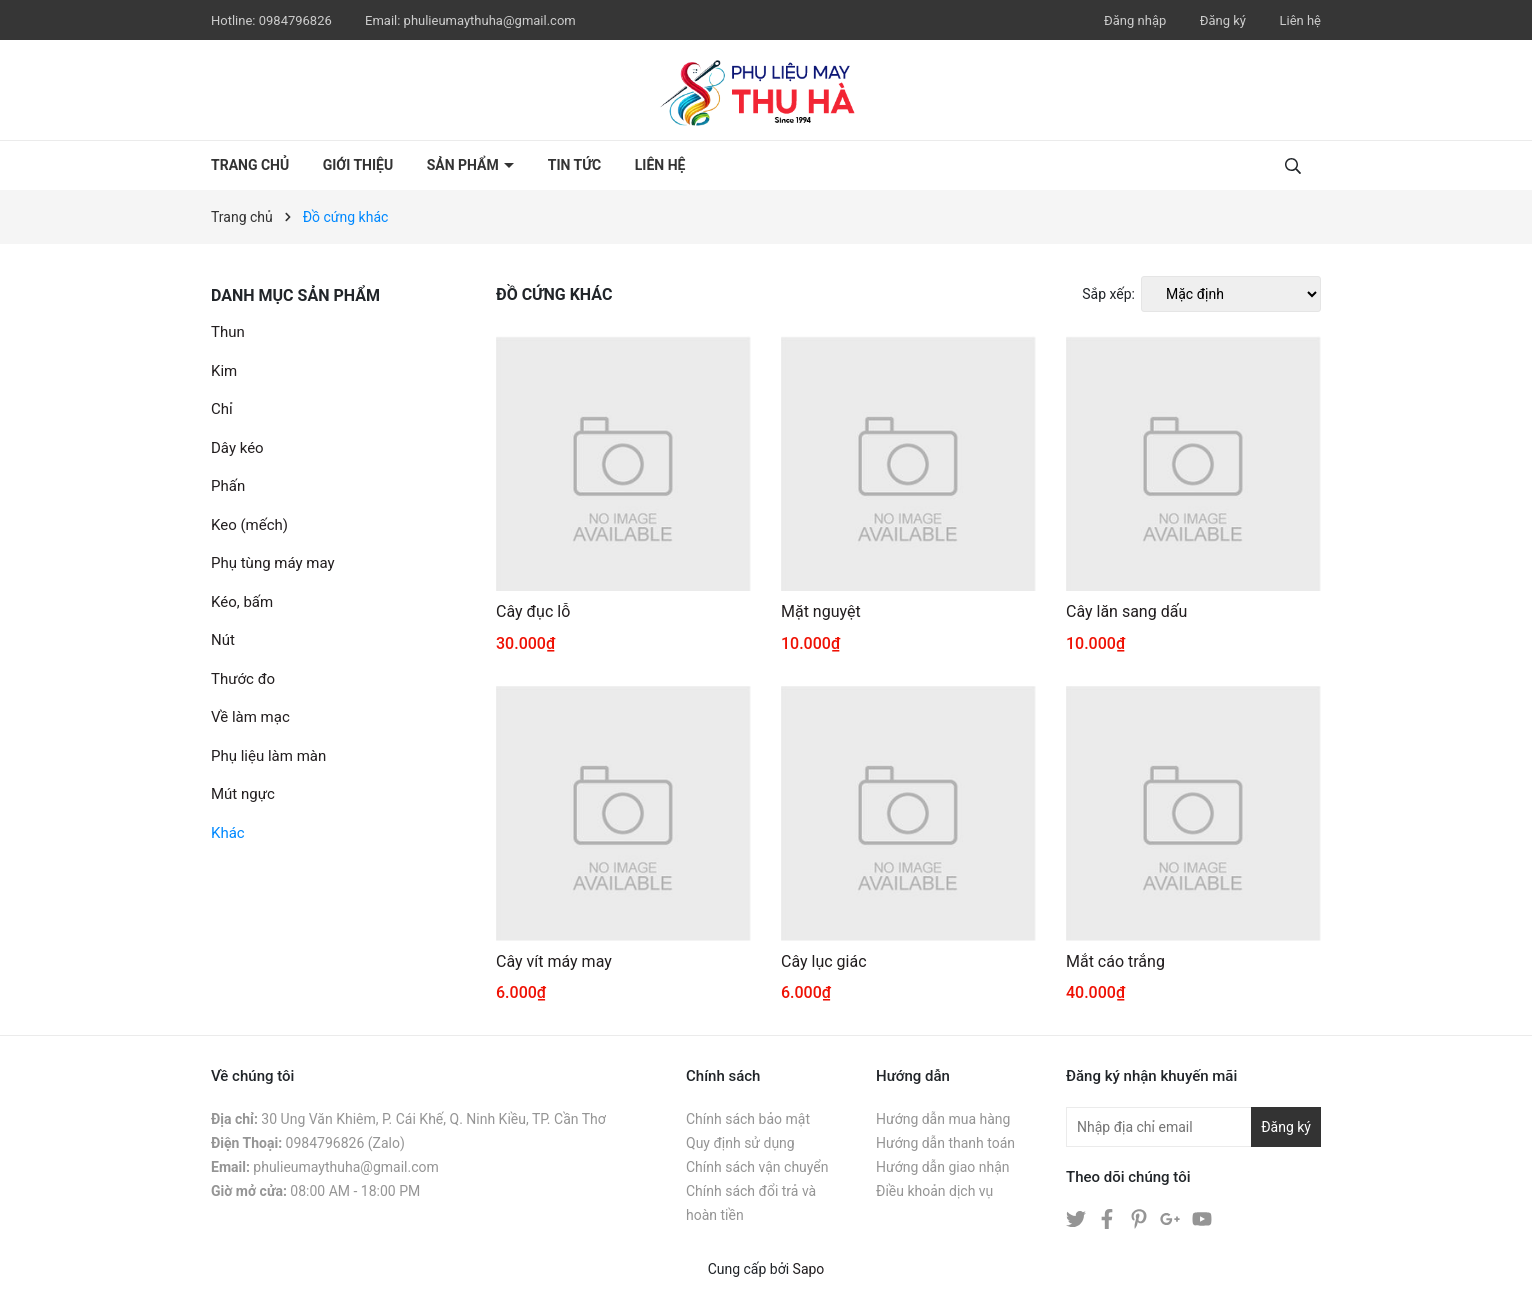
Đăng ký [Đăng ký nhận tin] (1286, 1127)
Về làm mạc (250, 717)
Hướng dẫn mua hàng (943, 1119)
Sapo (809, 1269)
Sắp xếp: (1108, 294)
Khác (228, 833)
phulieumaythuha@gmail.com (490, 20)
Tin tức (575, 165)
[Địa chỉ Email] (1193, 1127)
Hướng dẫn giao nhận (943, 1167)
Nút (223, 640)
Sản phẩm (465, 165)
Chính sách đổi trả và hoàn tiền (751, 1203)
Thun (228, 332)
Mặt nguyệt (821, 611)
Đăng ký (1223, 20)
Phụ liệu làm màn (268, 756)
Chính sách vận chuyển (757, 1167)
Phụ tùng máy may (273, 563)
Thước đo (243, 679)
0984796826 (297, 20)
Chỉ (222, 409)
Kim (224, 371)
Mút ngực (243, 794)
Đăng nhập (1135, 20)
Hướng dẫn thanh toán (945, 1143)
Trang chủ (250, 165)
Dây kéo (237, 448)
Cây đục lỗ (533, 611)
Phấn (228, 486)
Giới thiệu (358, 165)
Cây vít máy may (554, 961)
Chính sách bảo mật (748, 1119)
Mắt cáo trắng (1115, 961)
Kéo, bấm (242, 602)
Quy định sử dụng (740, 1143)
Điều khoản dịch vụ (934, 1191)
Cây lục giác (824, 961)
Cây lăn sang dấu (1126, 611)
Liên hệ (1300, 20)
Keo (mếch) (249, 525)
